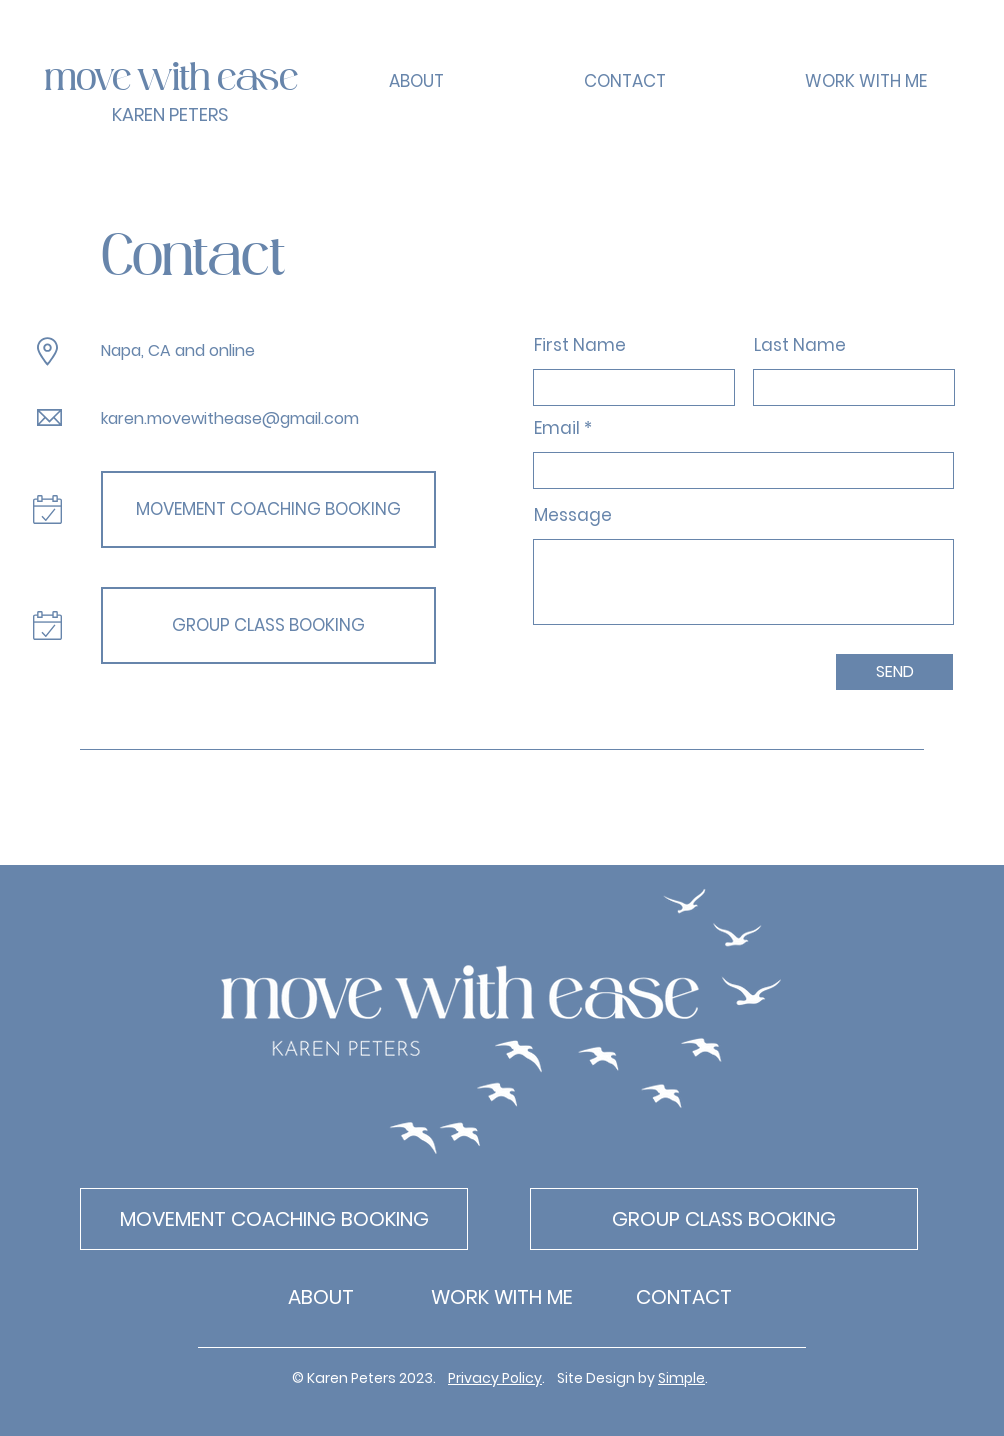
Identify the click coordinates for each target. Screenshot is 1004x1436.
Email (557, 428)
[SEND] (894, 672)
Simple (681, 1378)
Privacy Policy (495, 1378)
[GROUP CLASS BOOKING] (268, 625)
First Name (580, 345)
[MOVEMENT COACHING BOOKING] (268, 509)
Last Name (800, 345)
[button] (865, 81)
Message (573, 515)
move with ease (171, 80)
